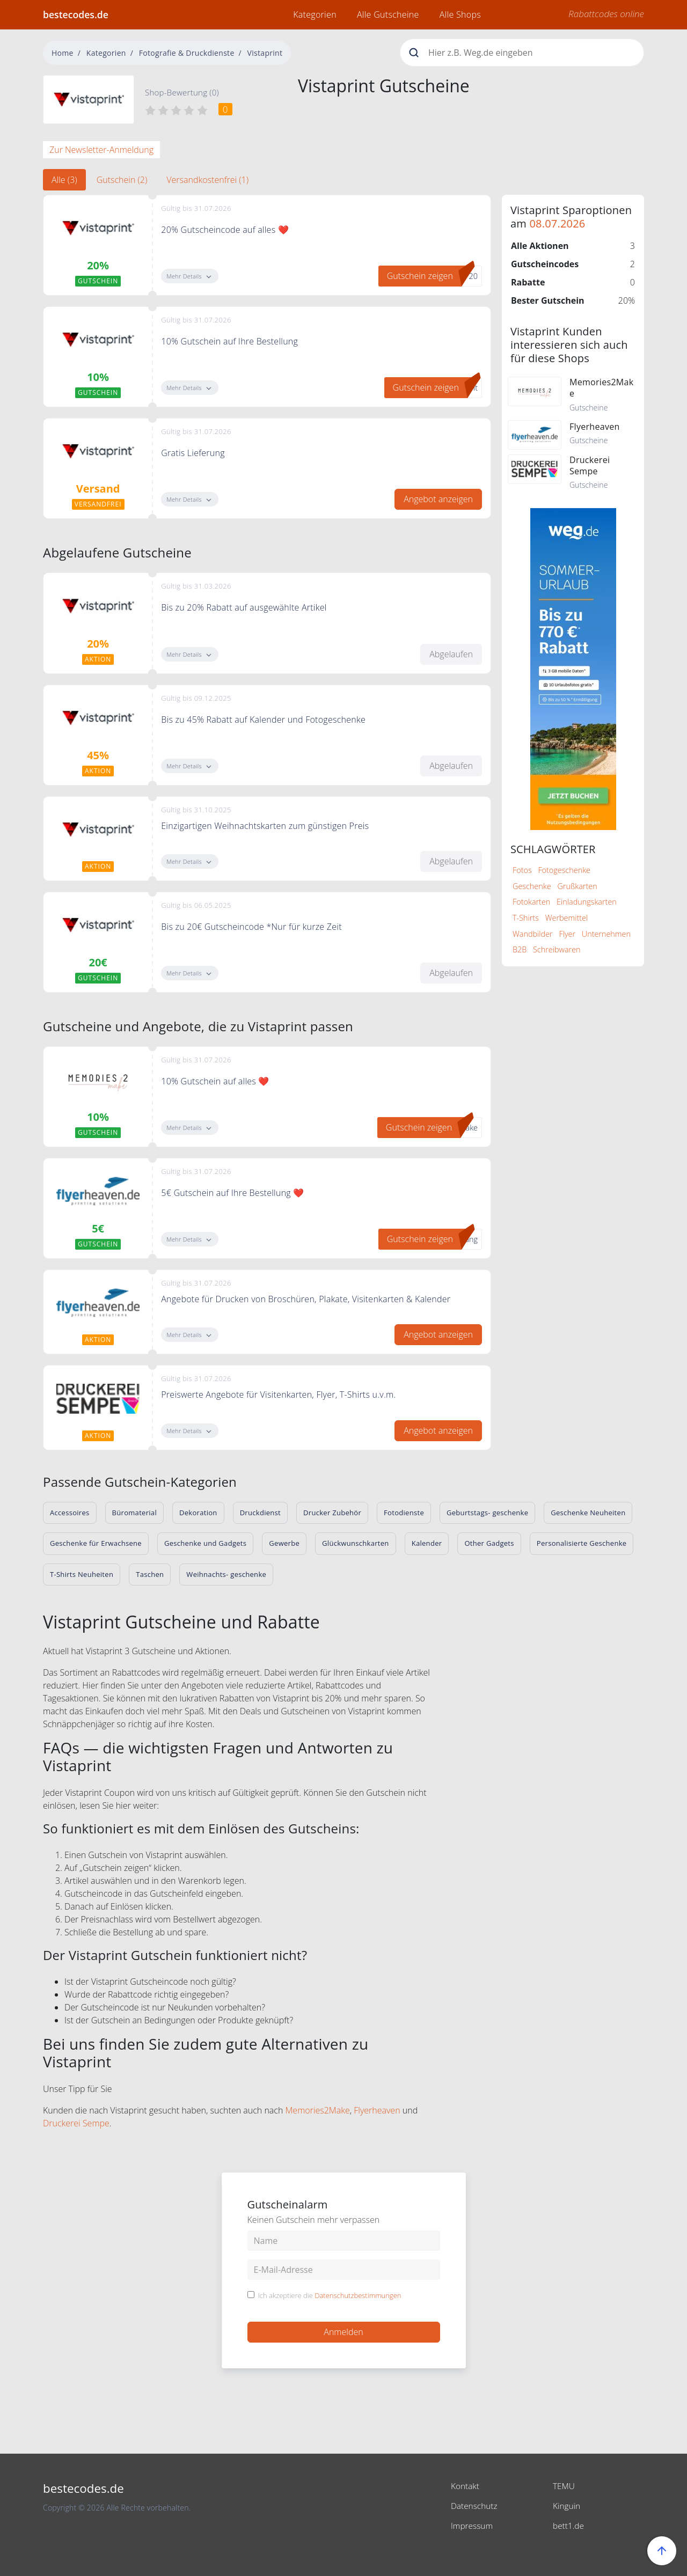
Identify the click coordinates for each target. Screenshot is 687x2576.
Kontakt (465, 2486)
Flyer (567, 934)
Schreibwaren (557, 949)
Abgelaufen (451, 654)
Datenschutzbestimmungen (358, 2295)
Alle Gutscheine (388, 14)
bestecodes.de (75, 14)
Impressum (472, 2524)
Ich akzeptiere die (329, 2296)
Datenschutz (475, 2505)
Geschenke (532, 886)
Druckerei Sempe (76, 2123)
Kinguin (567, 2505)
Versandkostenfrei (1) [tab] (207, 180)
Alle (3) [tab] (64, 180)
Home (63, 53)
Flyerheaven (377, 2110)
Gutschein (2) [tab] (122, 180)
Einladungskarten (587, 902)
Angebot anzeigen (438, 499)
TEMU (564, 2486)
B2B (520, 949)
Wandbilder (533, 934)
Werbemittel (566, 918)
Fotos (522, 870)
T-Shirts (526, 918)
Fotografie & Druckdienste (187, 53)
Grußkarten (577, 886)
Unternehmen (606, 934)
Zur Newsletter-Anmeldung (101, 150)
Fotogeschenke (564, 870)
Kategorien (315, 14)
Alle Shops (460, 14)
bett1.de (569, 2524)
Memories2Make (318, 2110)
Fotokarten (531, 902)
